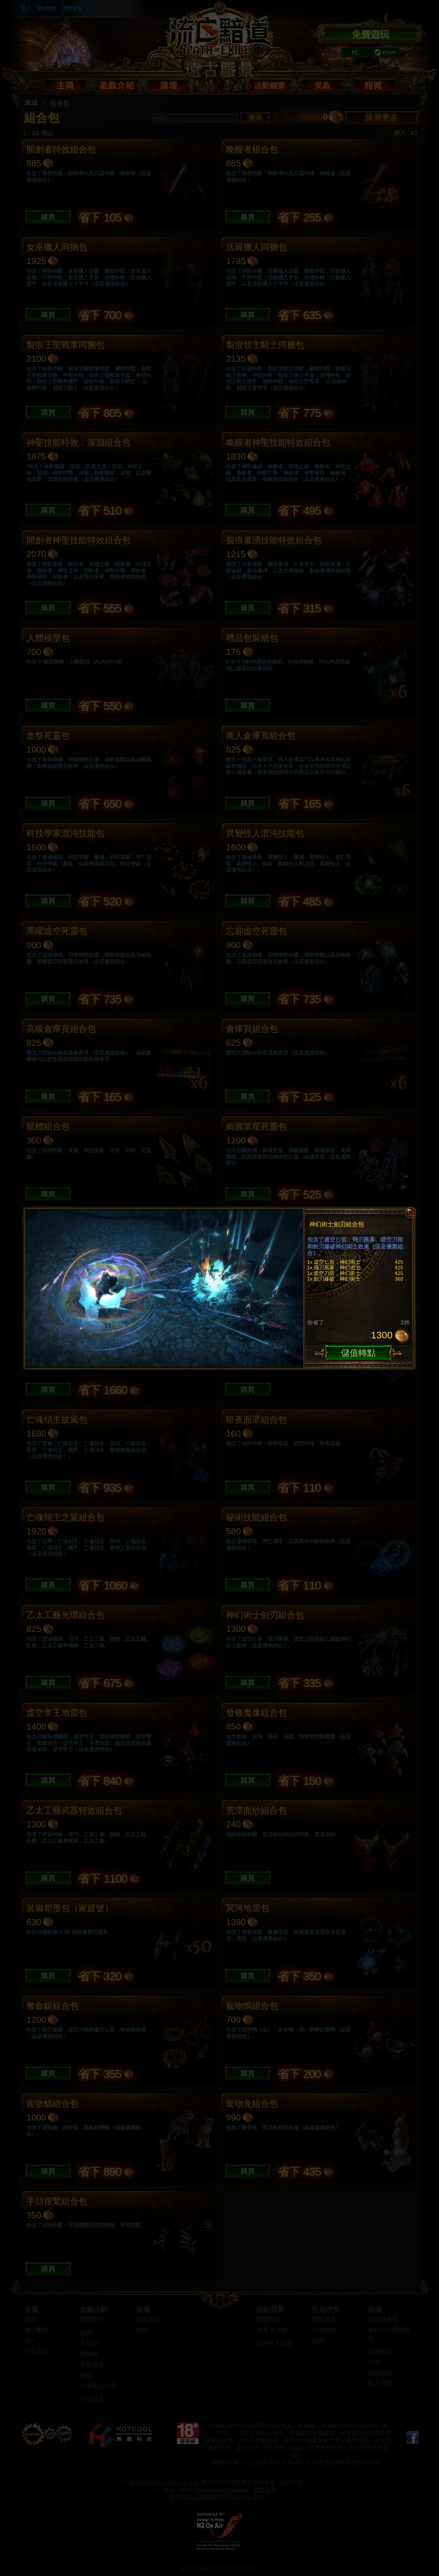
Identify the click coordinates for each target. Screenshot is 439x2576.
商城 (31, 102)
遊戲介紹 (94, 2309)
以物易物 (324, 2330)
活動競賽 (270, 2309)
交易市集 (326, 2309)
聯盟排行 (268, 2319)
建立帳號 (46, 8)
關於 (318, 2341)
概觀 (86, 2332)
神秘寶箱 (380, 2373)
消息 (30, 2319)
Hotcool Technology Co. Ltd (164, 2482)
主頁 (31, 2309)
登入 (26, 8)
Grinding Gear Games (221, 2490)
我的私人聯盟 (274, 2343)
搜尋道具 (324, 2319)
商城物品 (380, 2351)
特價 (374, 2362)
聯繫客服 (72, 8)
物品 (86, 2375)
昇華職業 (92, 2364)
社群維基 (92, 2399)
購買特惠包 (383, 2319)
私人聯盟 (380, 2383)
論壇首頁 (148, 2319)
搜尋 (255, 117)
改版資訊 (36, 2351)
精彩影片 (92, 2319)
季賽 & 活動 (272, 2330)
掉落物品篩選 (98, 2386)
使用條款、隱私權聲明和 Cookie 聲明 (216, 2496)
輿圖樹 (89, 2354)
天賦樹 (89, 2343)
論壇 (143, 2309)
